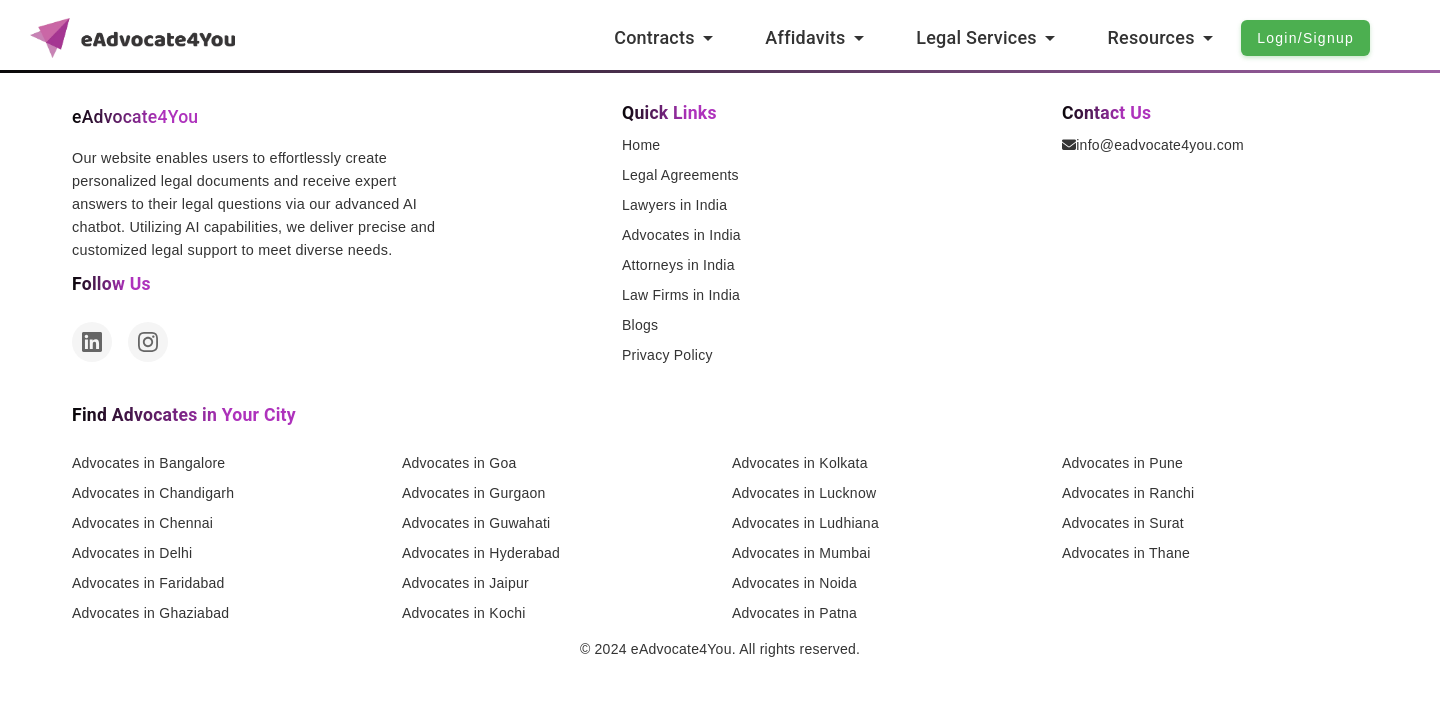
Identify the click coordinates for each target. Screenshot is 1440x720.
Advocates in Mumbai (801, 553)
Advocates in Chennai (142, 523)
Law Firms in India (681, 295)
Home (641, 145)
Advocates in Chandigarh (153, 493)
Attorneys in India (678, 265)
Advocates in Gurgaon (474, 493)
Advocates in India (681, 235)
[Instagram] (148, 342)
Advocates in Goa (459, 463)
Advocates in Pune (1122, 463)
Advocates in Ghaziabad (150, 613)
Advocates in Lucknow (804, 493)
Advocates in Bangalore (148, 463)
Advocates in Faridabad (148, 583)
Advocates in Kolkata (800, 463)
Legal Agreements (680, 175)
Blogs (640, 325)
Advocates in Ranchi (1128, 493)
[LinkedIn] (92, 342)
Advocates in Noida (794, 583)
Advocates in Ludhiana (805, 523)
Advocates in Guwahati (476, 523)
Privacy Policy (667, 355)
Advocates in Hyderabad (481, 553)
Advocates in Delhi (132, 553)
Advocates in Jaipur (465, 583)
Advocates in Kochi (464, 613)
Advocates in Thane (1126, 553)
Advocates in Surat (1123, 523)
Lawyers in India (674, 205)
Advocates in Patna (794, 613)
